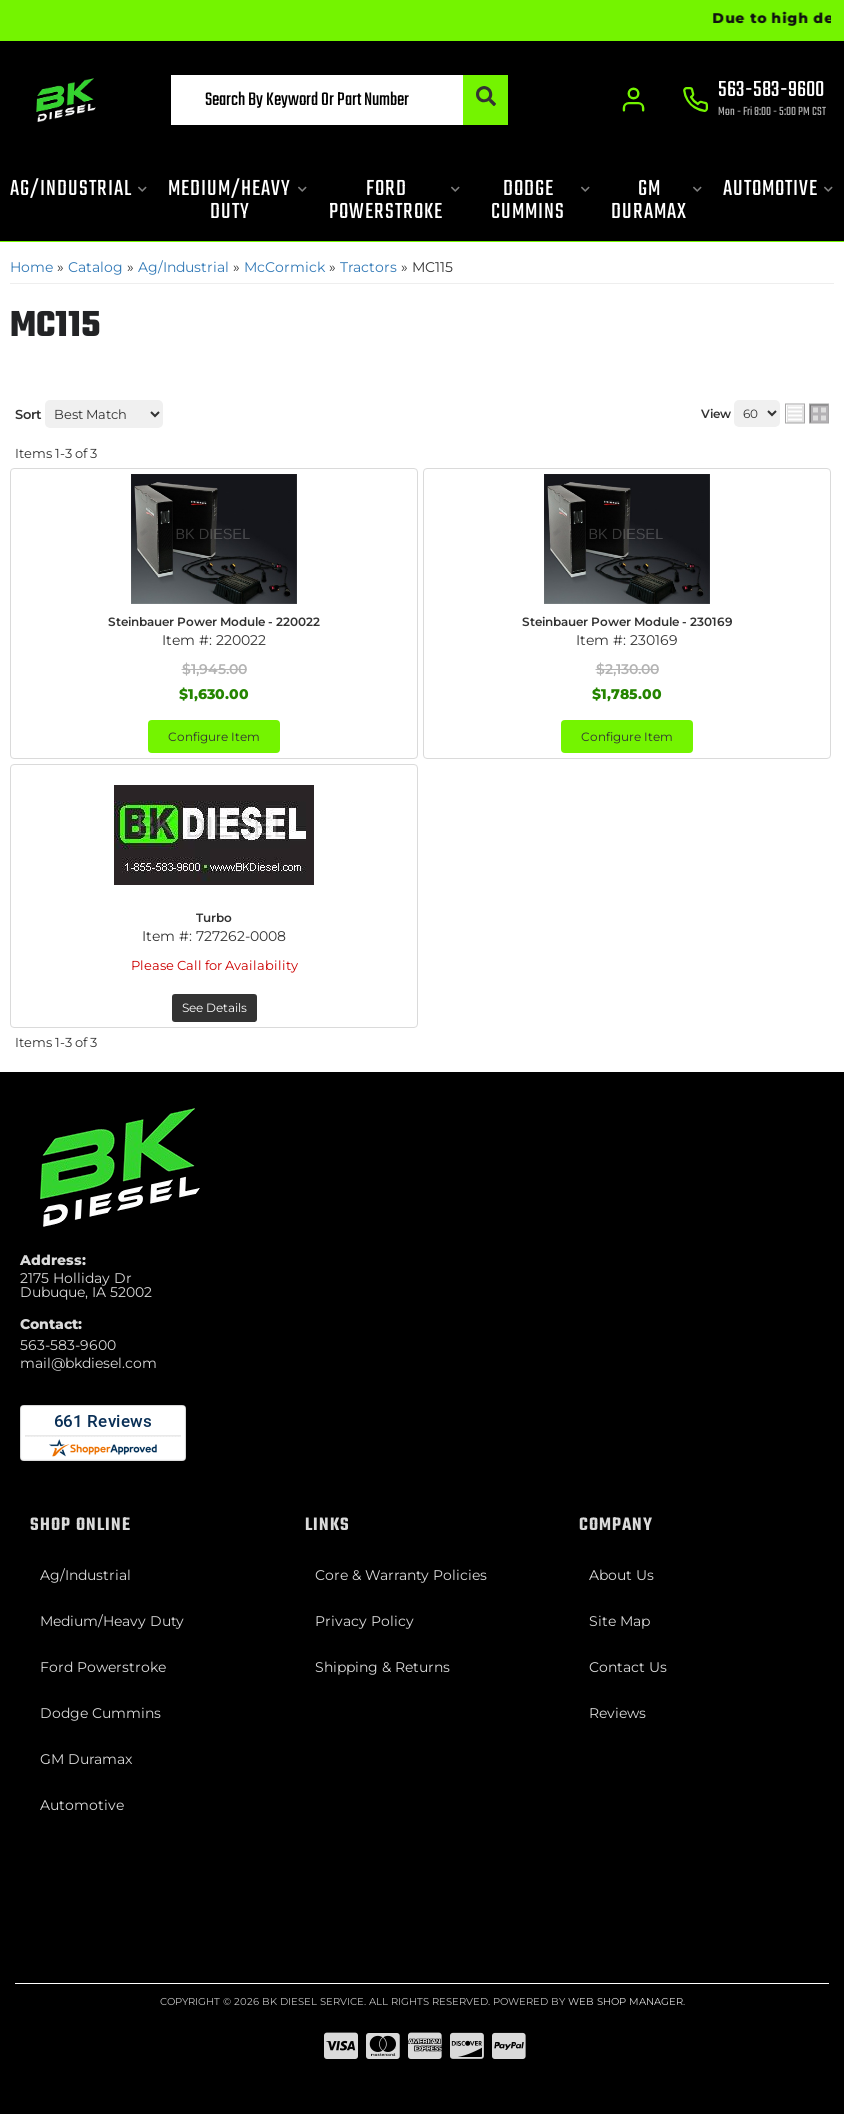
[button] (339, 100)
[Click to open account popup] (633, 100)
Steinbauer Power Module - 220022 (214, 621)
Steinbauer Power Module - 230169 (627, 621)
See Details (214, 1007)
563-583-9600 (68, 1345)
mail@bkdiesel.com (88, 1363)
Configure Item (214, 736)
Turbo (214, 917)
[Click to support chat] (754, 101)
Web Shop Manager (625, 2001)
